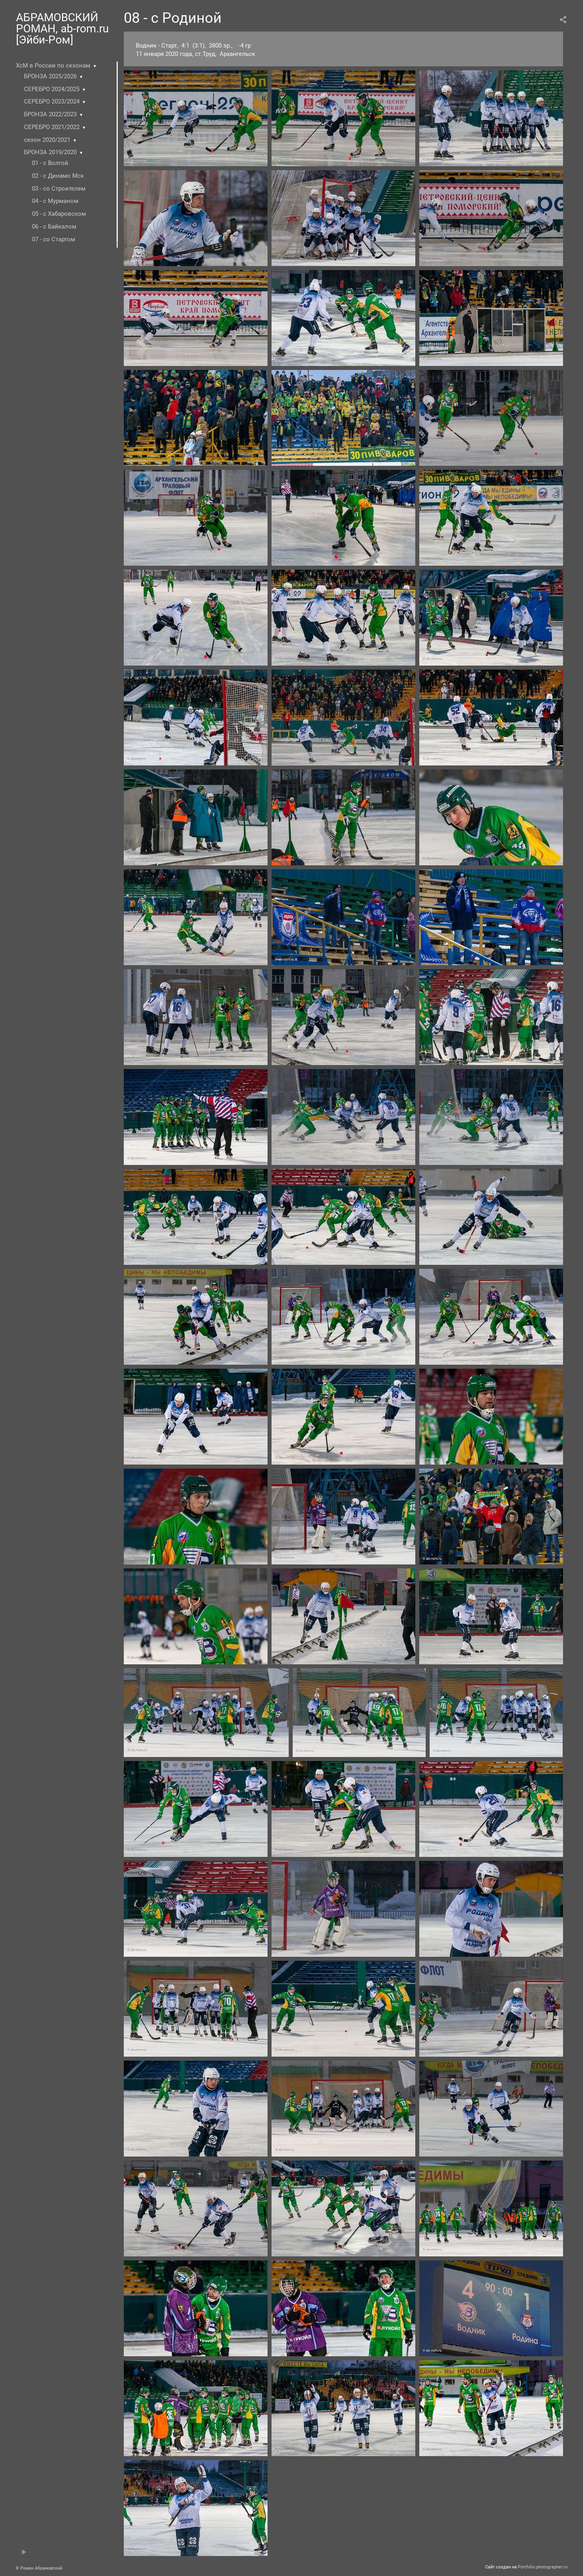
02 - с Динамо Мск (58, 175)
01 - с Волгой (50, 163)
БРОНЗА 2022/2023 (50, 114)
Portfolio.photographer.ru (542, 2567)
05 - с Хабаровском (59, 213)
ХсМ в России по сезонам (53, 65)
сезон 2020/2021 (47, 139)
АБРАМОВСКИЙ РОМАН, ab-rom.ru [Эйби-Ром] (62, 28)
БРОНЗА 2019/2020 (50, 152)
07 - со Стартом (53, 239)
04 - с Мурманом (55, 201)
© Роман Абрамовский (39, 2568)
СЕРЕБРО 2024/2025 (51, 89)
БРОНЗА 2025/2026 (50, 76)
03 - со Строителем (58, 188)
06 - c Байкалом (54, 226)
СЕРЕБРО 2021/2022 (51, 127)
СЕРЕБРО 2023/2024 (51, 101)
